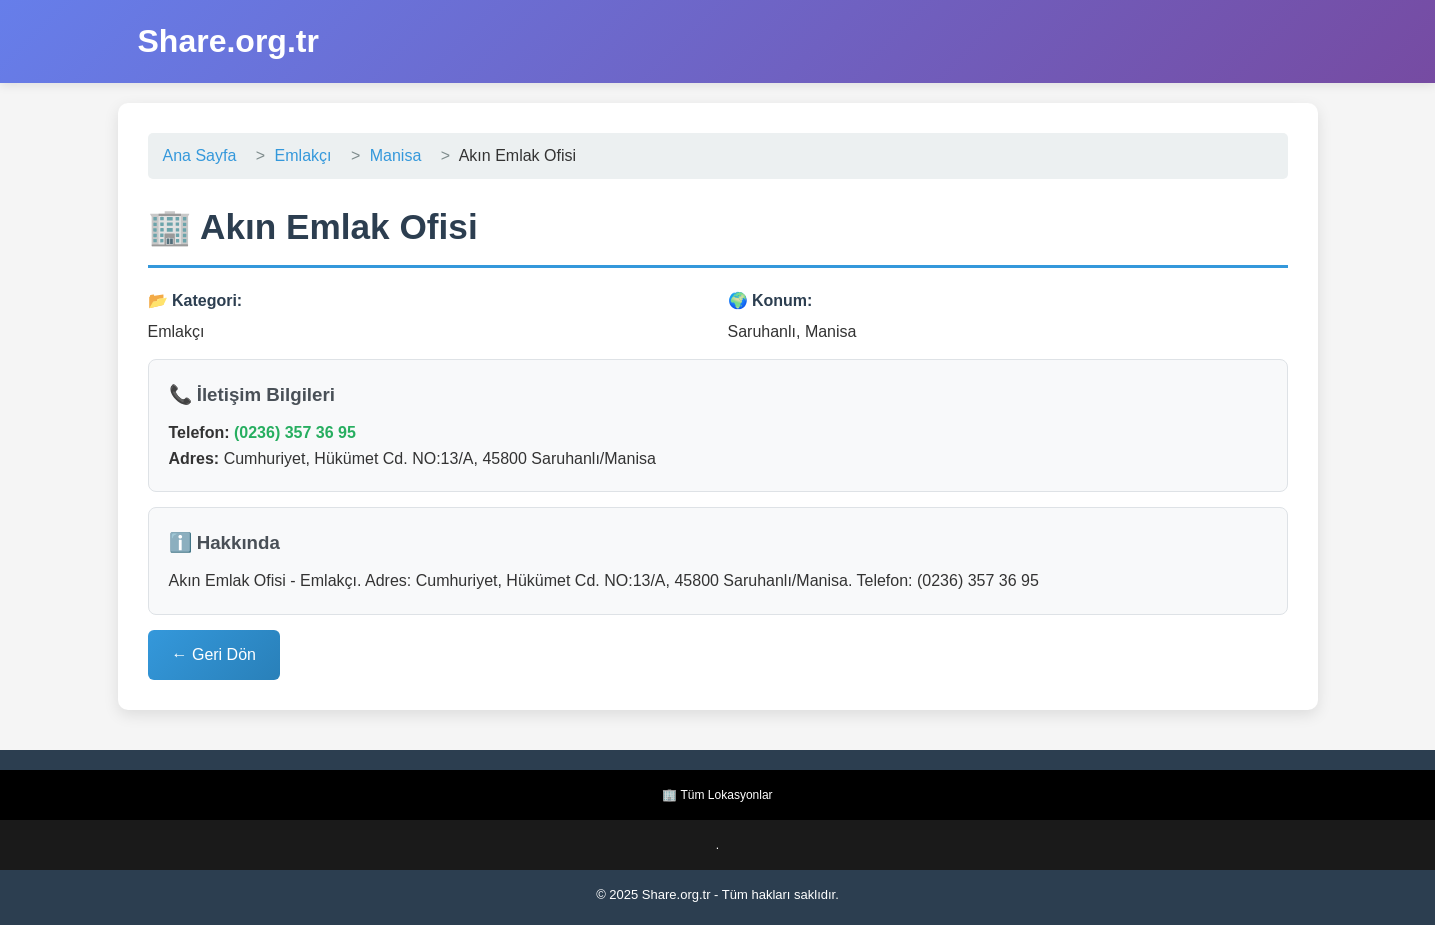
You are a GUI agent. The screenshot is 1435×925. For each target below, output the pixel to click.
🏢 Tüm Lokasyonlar (717, 795)
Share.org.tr (228, 41)
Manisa (396, 155)
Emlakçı (303, 155)
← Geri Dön (214, 654)
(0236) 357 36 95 (295, 432)
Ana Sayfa (200, 155)
